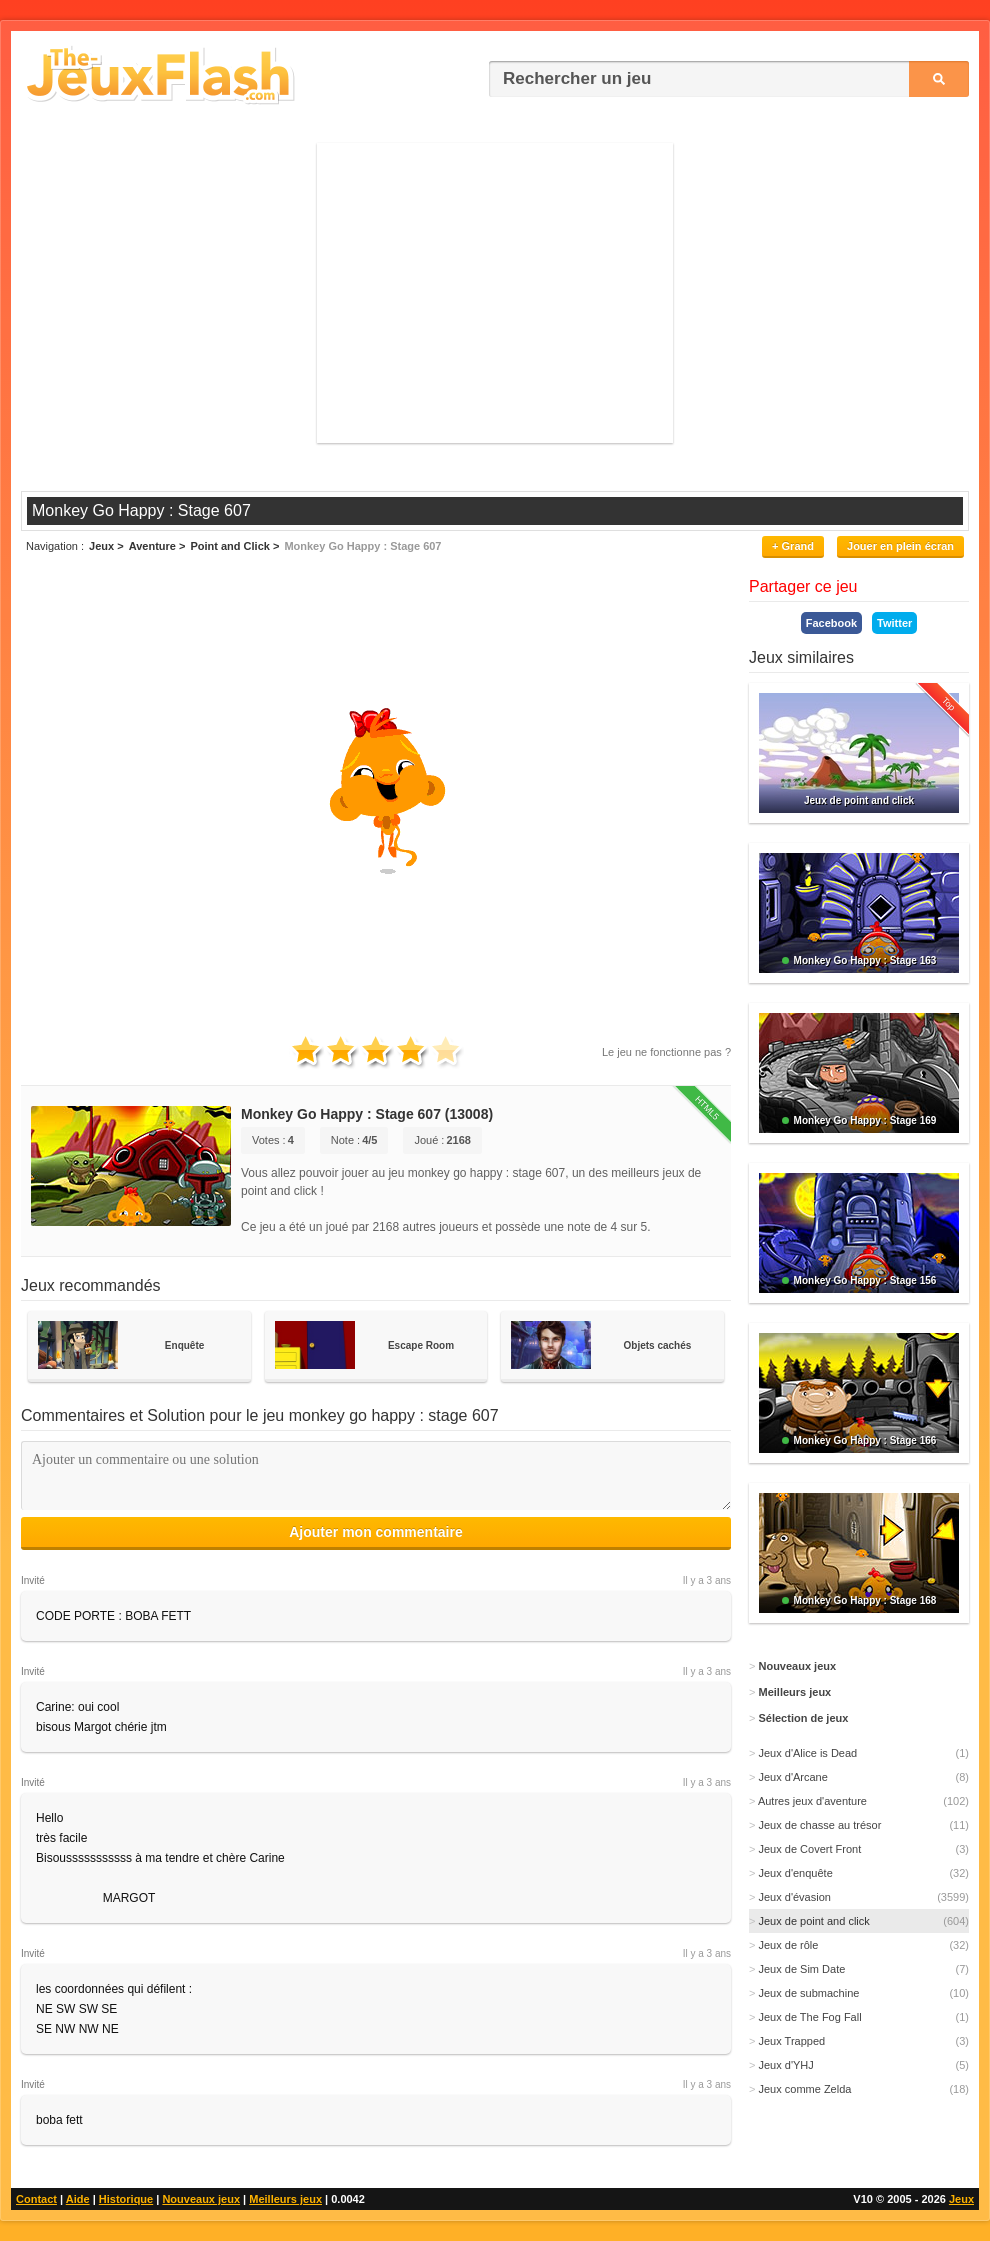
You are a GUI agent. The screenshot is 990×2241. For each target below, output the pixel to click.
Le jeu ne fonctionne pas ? (666, 1052)
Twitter (894, 623)
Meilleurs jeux (285, 2199)
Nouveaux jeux (201, 2199)
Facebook (831, 623)
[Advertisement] (495, 293)
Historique (126, 2199)
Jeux (961, 2199)
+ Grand (793, 546)
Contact (36, 2199)
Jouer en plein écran (900, 546)
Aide (78, 2199)
